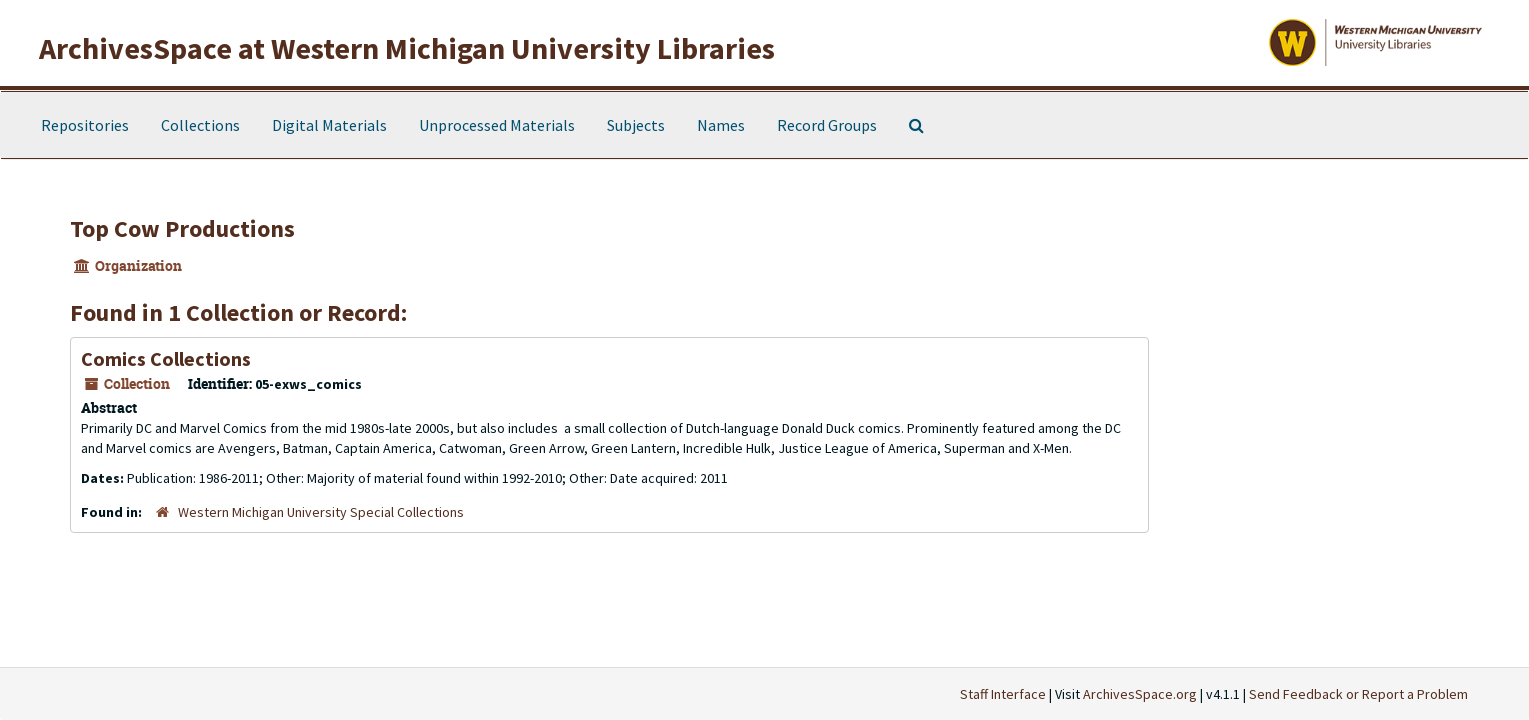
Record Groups (827, 125)
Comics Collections (166, 358)
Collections (200, 125)
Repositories (85, 125)
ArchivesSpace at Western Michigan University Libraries (407, 48)
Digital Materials (329, 125)
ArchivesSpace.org (1140, 694)
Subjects (636, 125)
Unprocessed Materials (497, 125)
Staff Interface (1003, 694)
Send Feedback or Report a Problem (1358, 694)
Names (721, 125)
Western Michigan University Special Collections (321, 512)
